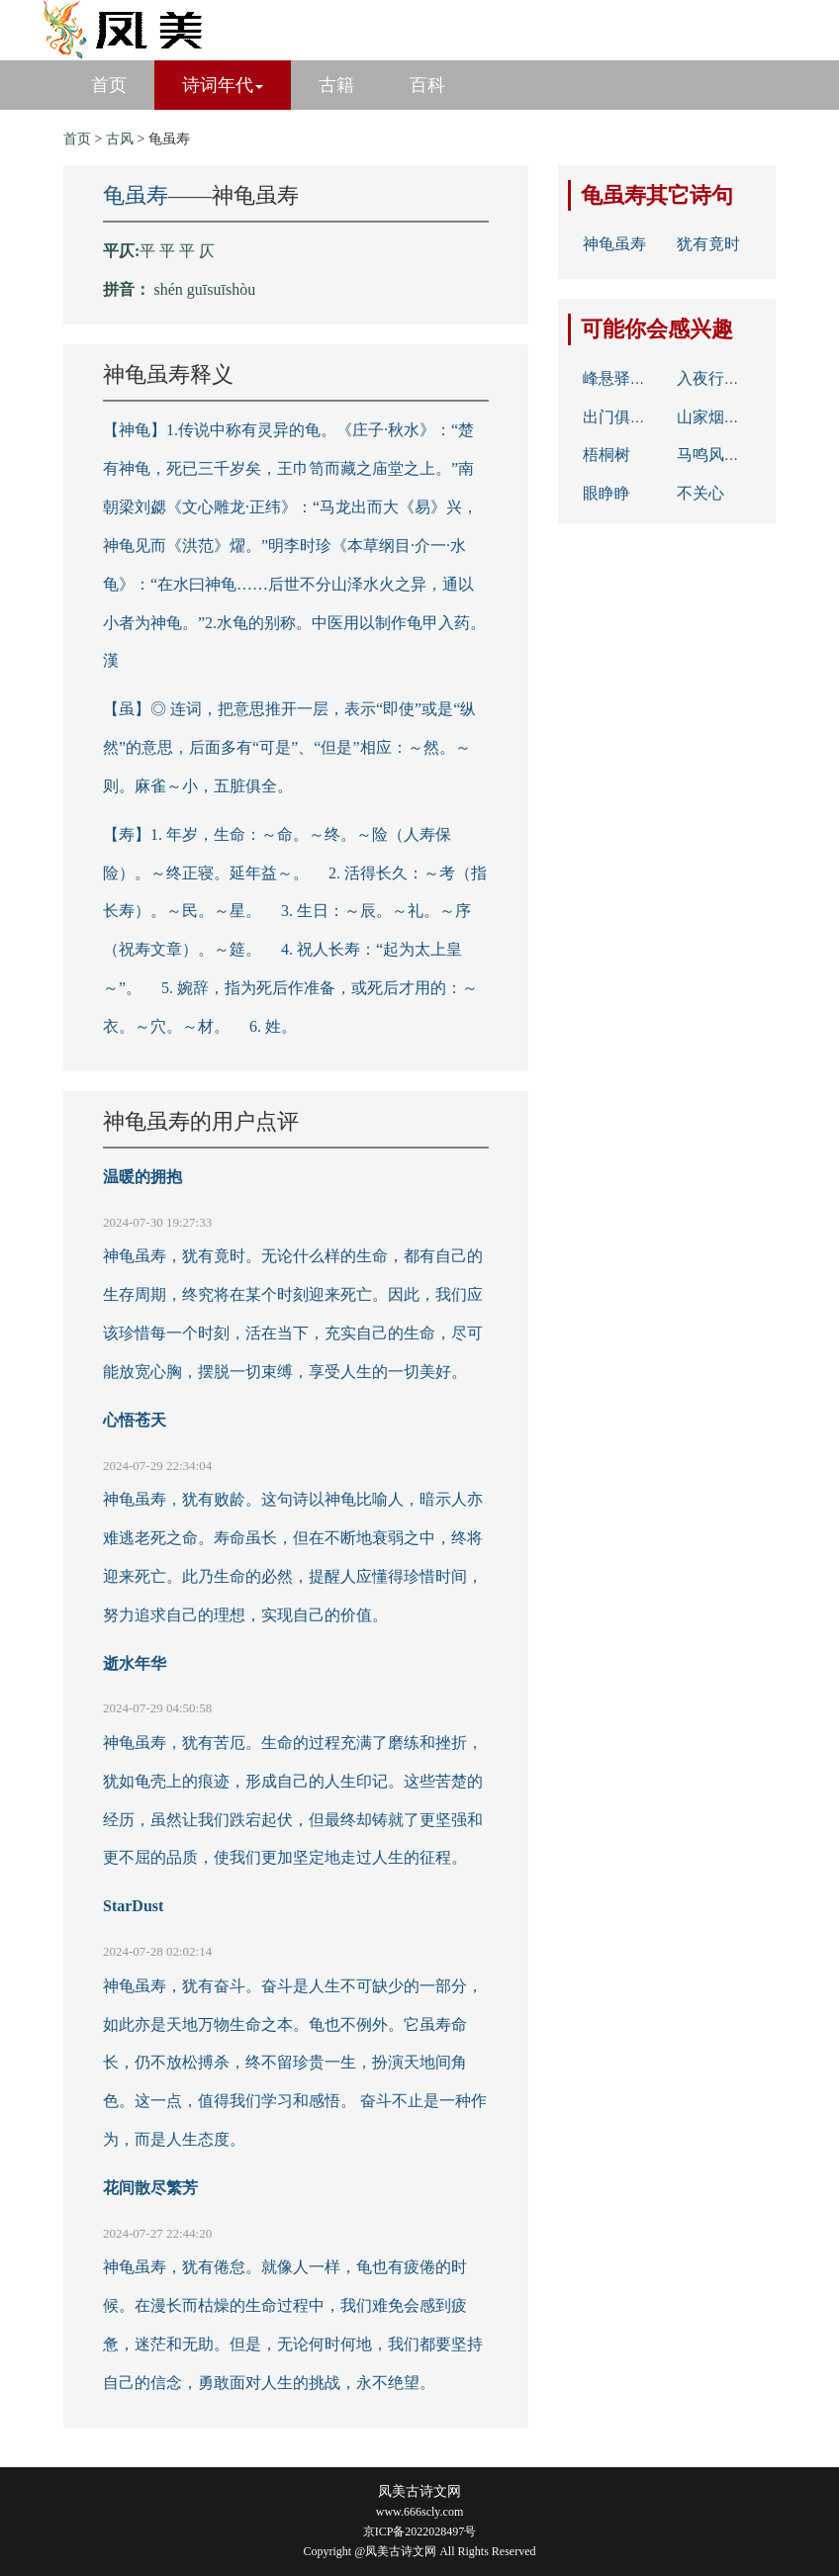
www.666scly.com (419, 2512)
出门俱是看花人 (638, 417)
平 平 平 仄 (177, 250)
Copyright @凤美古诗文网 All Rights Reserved (419, 2551)
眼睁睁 (606, 493)
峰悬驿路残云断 (638, 378)
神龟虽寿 (614, 243)
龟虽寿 (135, 195)
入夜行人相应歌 (732, 378)
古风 (120, 139)
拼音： (126, 289)
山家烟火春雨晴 (732, 417)
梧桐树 (606, 454)
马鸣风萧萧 (716, 454)
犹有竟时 (708, 243)
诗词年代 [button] (222, 85)
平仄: (121, 250)
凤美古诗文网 (419, 2491)
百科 (427, 85)
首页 (109, 85)
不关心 (700, 493)
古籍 (336, 85)
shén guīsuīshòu (205, 289)
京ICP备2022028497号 (420, 2531)
